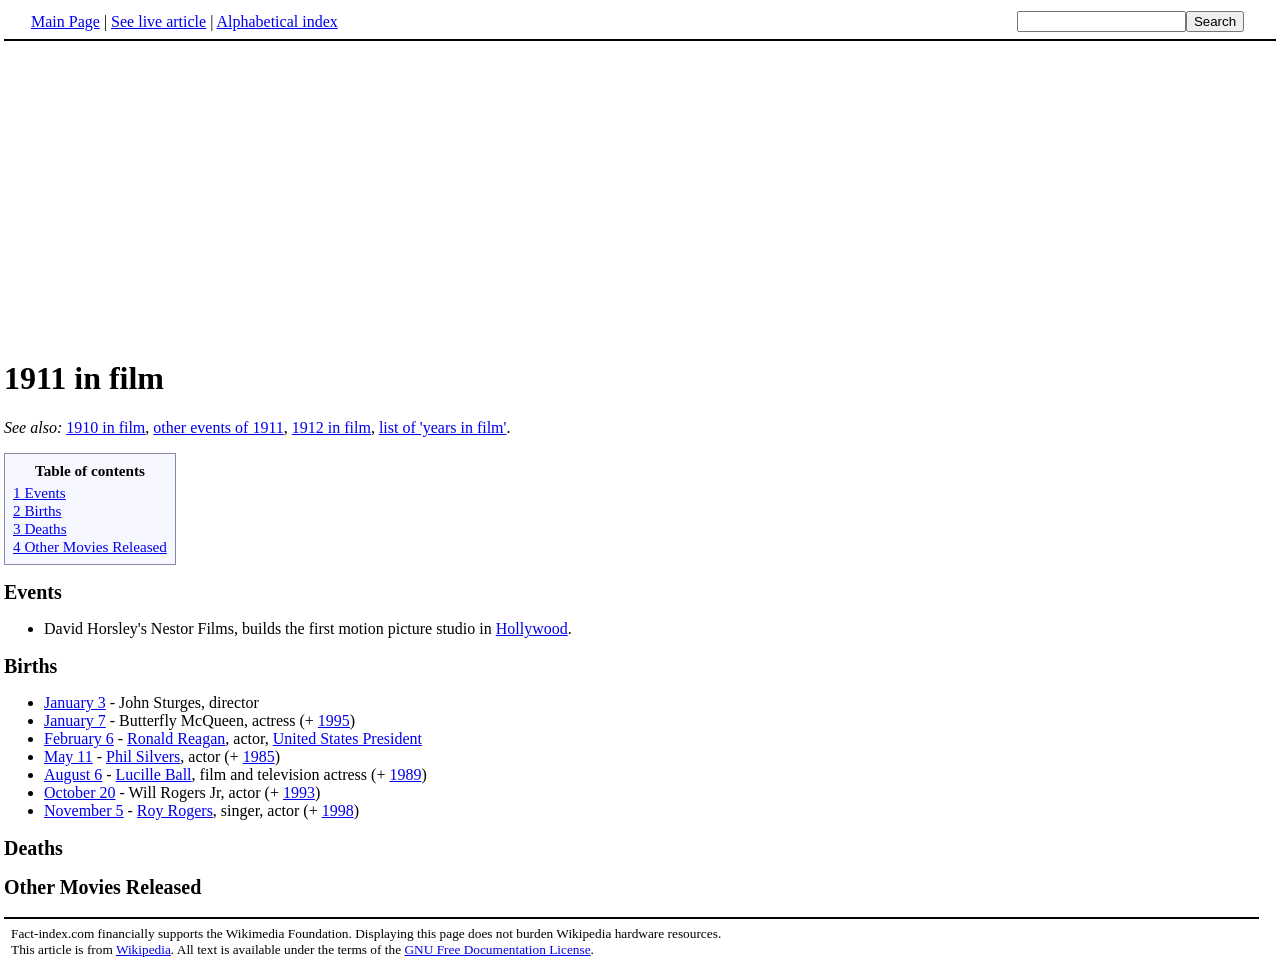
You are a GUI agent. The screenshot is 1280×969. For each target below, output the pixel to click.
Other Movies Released (102, 887)
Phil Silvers (143, 756)
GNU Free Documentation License (497, 949)
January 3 (75, 702)
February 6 (79, 738)
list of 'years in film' (443, 427)
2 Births (37, 510)
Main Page (65, 21)
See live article (158, 21)
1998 (338, 810)
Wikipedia (143, 949)
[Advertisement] (172, 199)
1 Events (39, 492)
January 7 (75, 720)
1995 (334, 720)
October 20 (80, 792)
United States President (347, 738)
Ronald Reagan (176, 738)
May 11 (68, 756)
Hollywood (532, 628)
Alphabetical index (276, 21)
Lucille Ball (154, 774)
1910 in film (105, 427)
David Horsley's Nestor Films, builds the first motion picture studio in (270, 628)
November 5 (84, 810)
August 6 (73, 774)
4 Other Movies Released (90, 546)
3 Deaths (40, 528)
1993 (299, 792)
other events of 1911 (218, 427)
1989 (405, 774)
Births (30, 666)
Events (33, 592)
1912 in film (331, 427)
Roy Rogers (175, 810)
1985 (259, 756)
